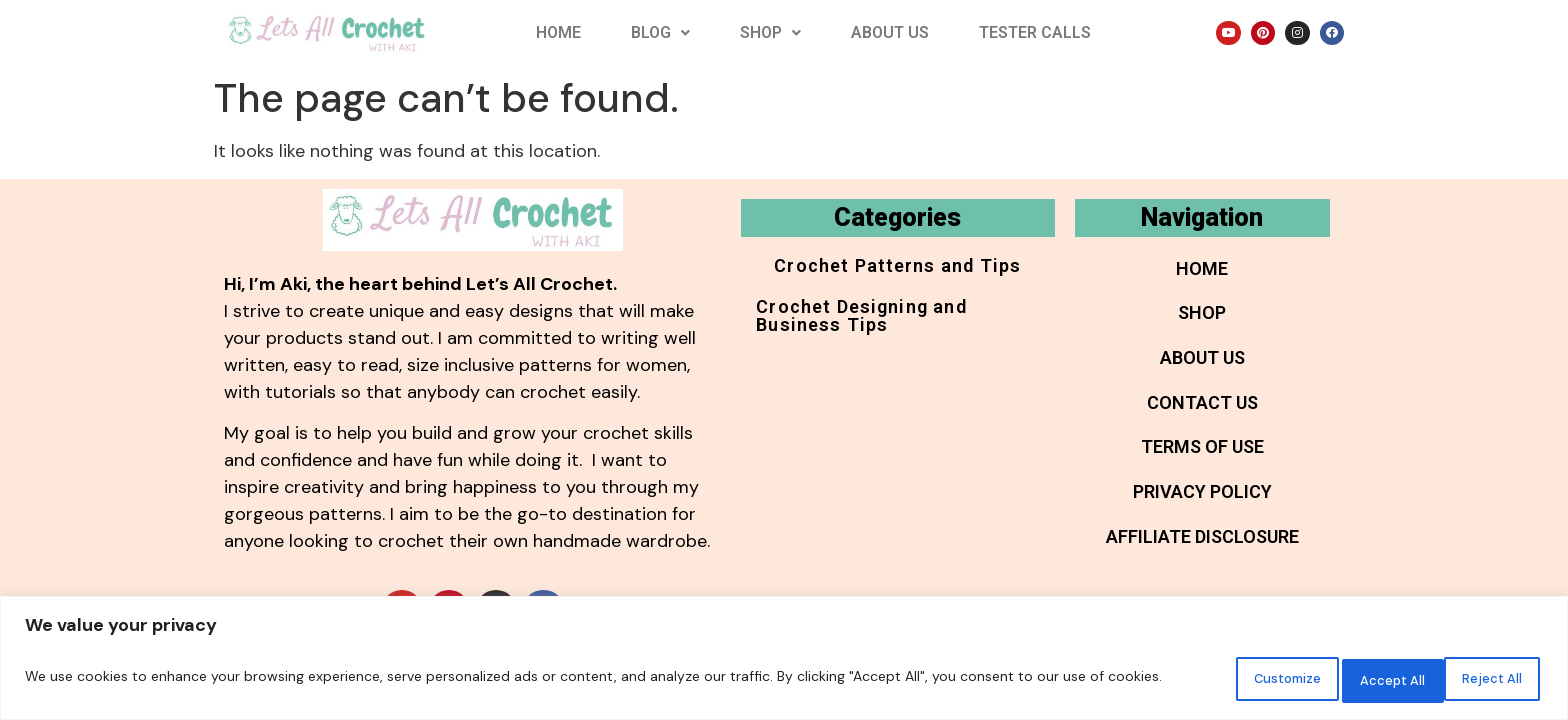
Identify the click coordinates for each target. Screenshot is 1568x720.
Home (558, 32)
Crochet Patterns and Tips (898, 269)
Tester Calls (1035, 32)
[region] (784, 660)
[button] (660, 33)
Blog (660, 32)
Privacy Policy (1202, 509)
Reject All (1349, 679)
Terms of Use (1202, 461)
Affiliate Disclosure (1202, 557)
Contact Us (1202, 413)
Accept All (1480, 679)
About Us (890, 32)
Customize (1216, 679)
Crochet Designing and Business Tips (889, 326)
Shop (770, 32)
